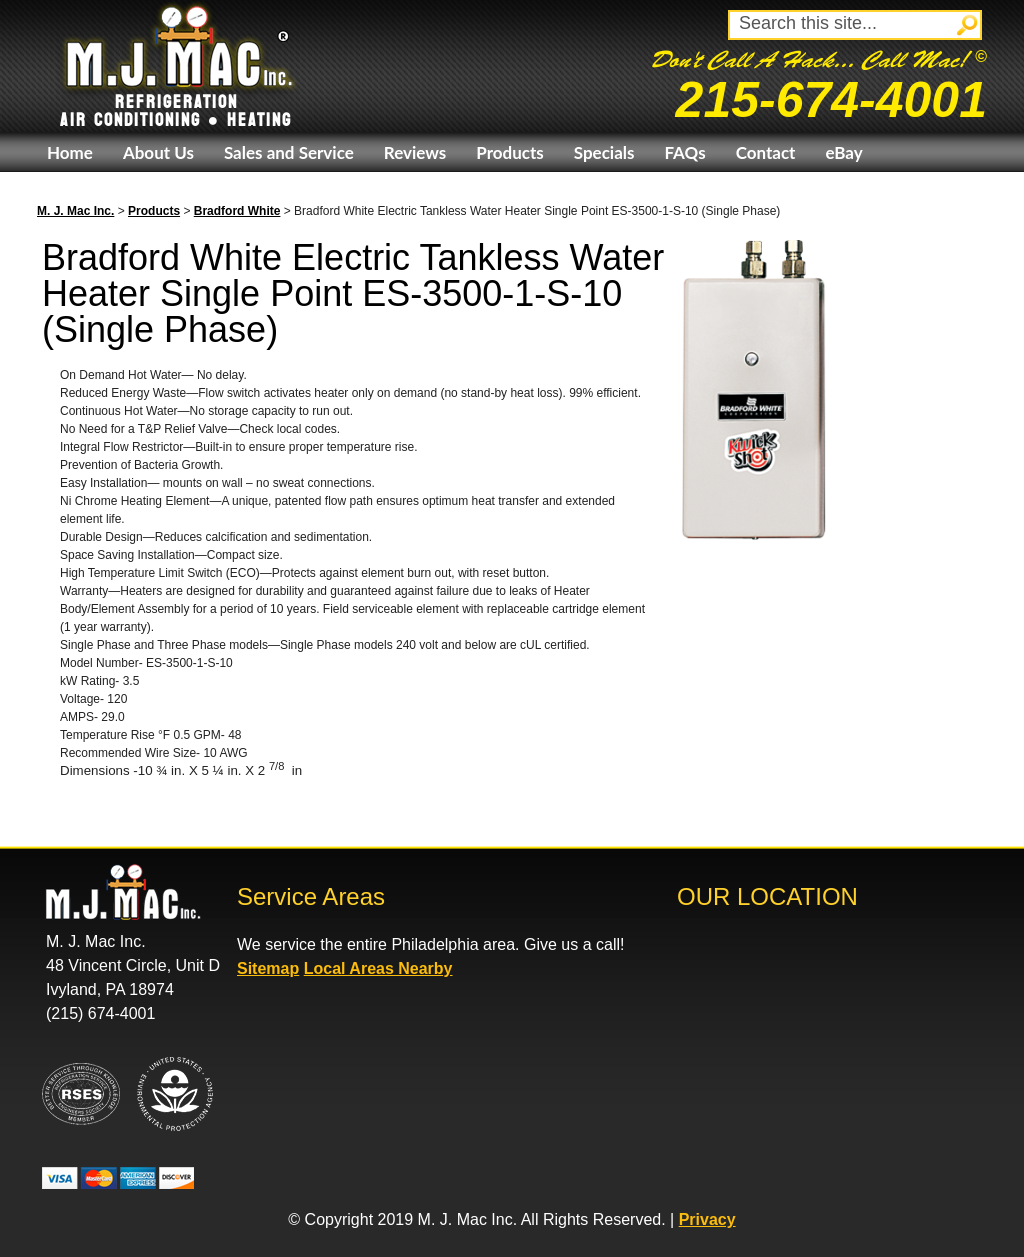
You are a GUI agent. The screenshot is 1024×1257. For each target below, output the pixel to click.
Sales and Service (289, 152)
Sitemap (268, 968)
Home (70, 152)
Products (509, 152)
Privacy (707, 1219)
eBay (843, 152)
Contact (766, 152)
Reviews (415, 152)
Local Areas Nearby (378, 968)
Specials (604, 152)
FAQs (684, 152)
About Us (158, 152)
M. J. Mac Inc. (75, 211)
